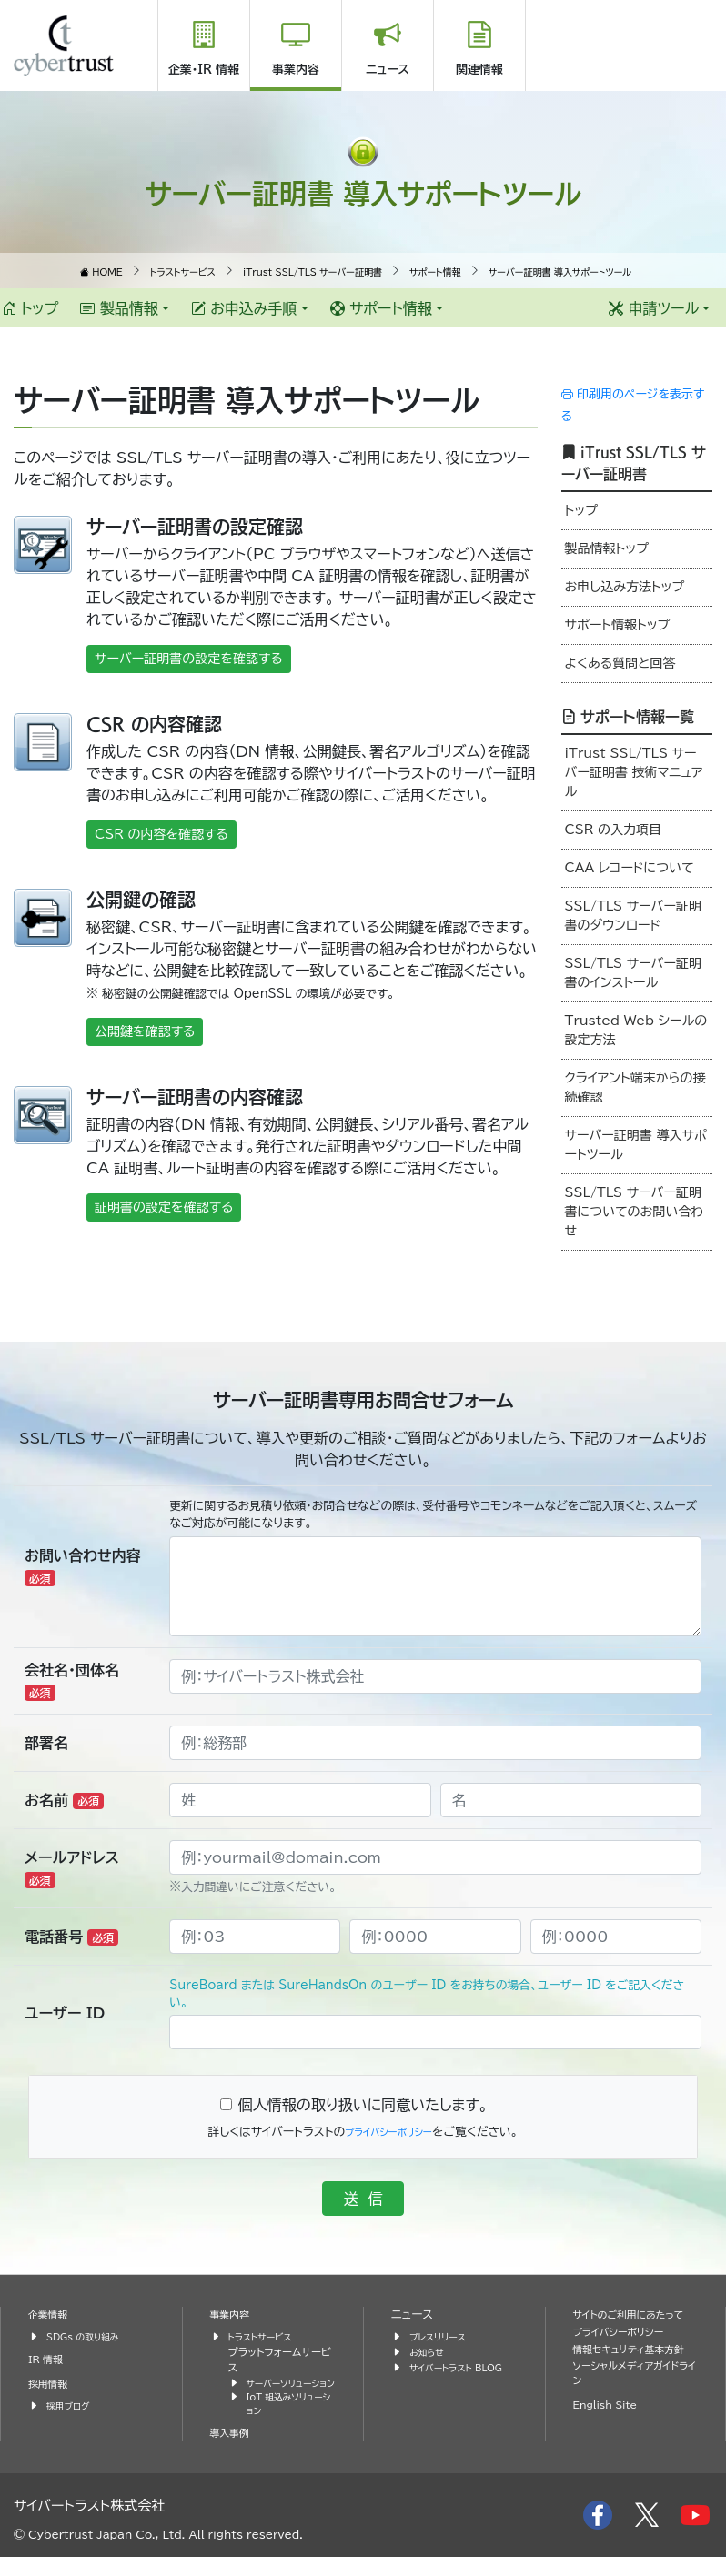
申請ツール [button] (654, 308)
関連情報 (479, 69)
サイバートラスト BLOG (445, 2375)
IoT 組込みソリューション (291, 2421)
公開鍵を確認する (145, 1031)
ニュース (387, 69)
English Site (610, 2442)
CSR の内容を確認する (161, 834)
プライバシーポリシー (388, 2132)
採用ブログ (71, 2405)
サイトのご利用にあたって (632, 2323)
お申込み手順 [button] (244, 308)
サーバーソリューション (289, 2390)
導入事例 (233, 2452)
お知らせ (429, 2352)
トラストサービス (265, 2336)
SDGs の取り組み (88, 2336)
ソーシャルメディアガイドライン (635, 2409)
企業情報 (51, 2314)
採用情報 (51, 2384)
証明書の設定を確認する (164, 1207)
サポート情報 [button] (381, 308)
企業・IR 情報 (203, 69)
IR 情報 (48, 2359)
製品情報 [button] (118, 308)
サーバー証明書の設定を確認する (189, 658)
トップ (30, 308)
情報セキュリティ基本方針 (632, 2375)
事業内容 (295, 69)
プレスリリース (442, 2336)
